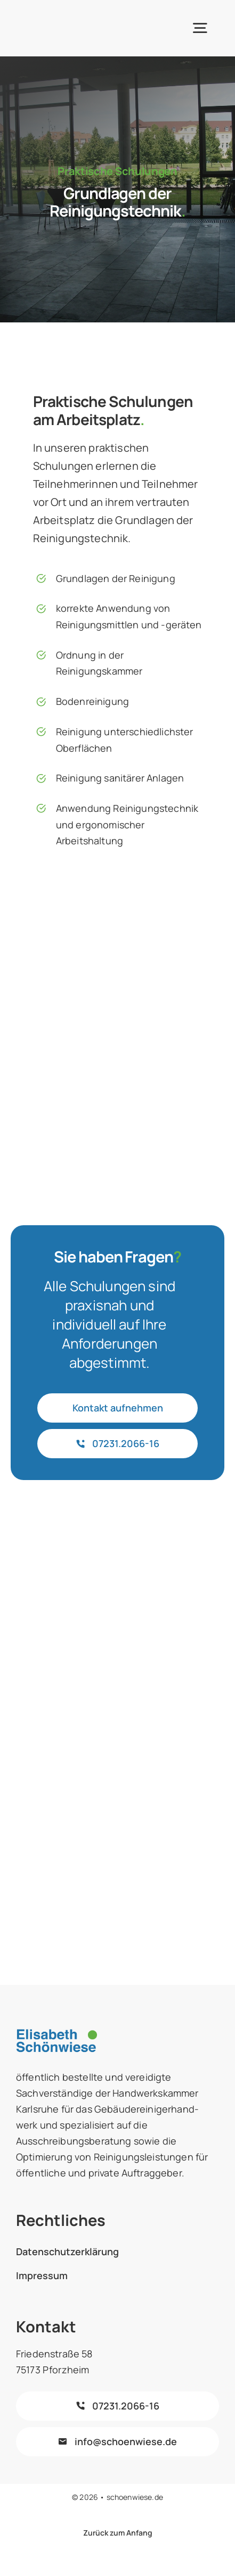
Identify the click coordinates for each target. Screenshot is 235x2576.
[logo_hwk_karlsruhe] (118, 1851)
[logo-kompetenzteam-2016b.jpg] (118, 1771)
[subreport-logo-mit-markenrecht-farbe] (117, 1543)
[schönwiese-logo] (62, 16)
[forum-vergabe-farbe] (118, 1696)
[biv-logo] (118, 1618)
